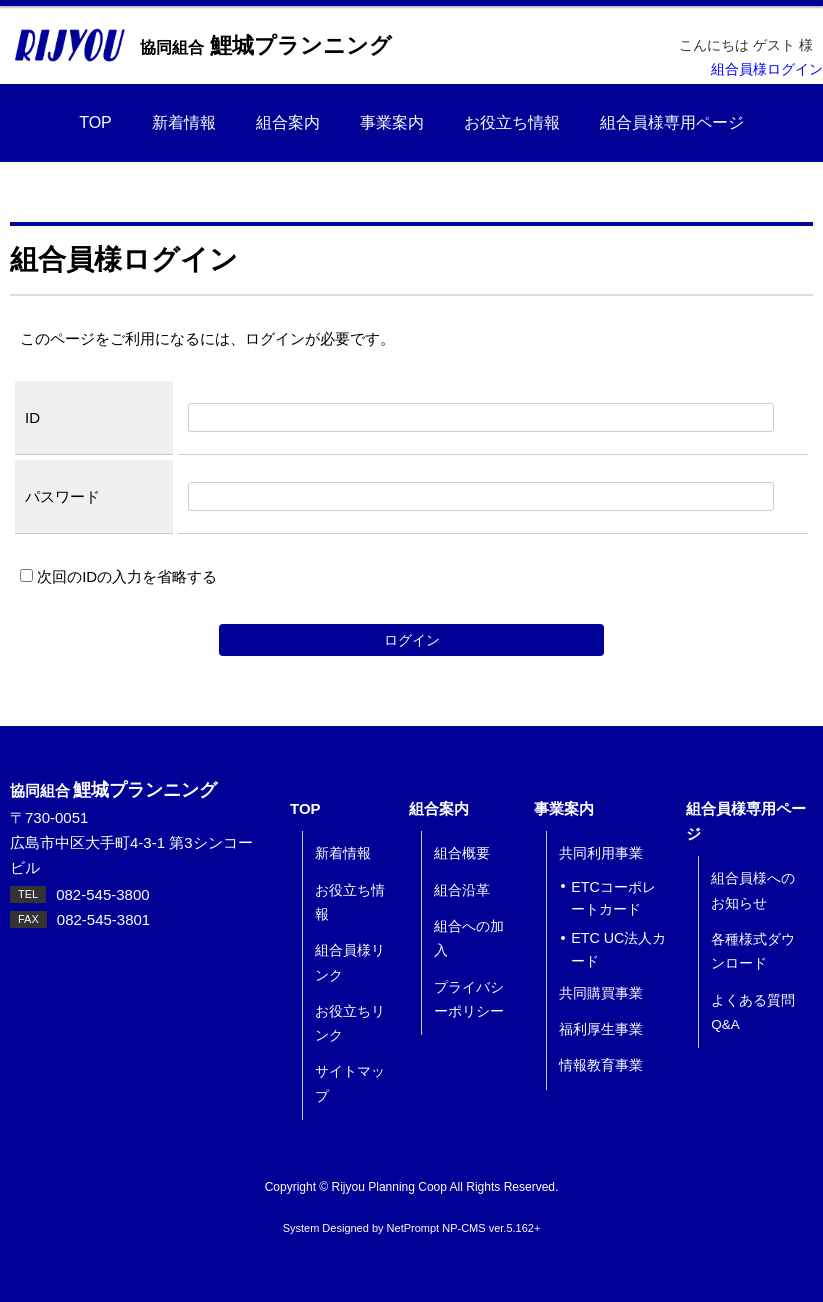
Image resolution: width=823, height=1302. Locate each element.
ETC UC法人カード (618, 949)
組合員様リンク (350, 962)
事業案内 (392, 122)
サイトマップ (350, 1083)
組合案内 (288, 122)
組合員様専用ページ (672, 122)
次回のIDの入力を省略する (118, 576)
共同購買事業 (601, 993)
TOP (95, 122)
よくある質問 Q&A (753, 1012)
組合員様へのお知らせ (753, 890)
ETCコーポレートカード (613, 898)
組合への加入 (469, 938)
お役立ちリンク (350, 1023)
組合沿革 (462, 890)
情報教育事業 (601, 1065)
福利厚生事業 (601, 1029)
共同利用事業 (601, 853)
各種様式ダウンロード (753, 951)
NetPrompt (413, 1228)
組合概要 (462, 853)
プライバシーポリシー (469, 999)
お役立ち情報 (512, 122)
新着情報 (184, 122)
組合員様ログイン (767, 69)
